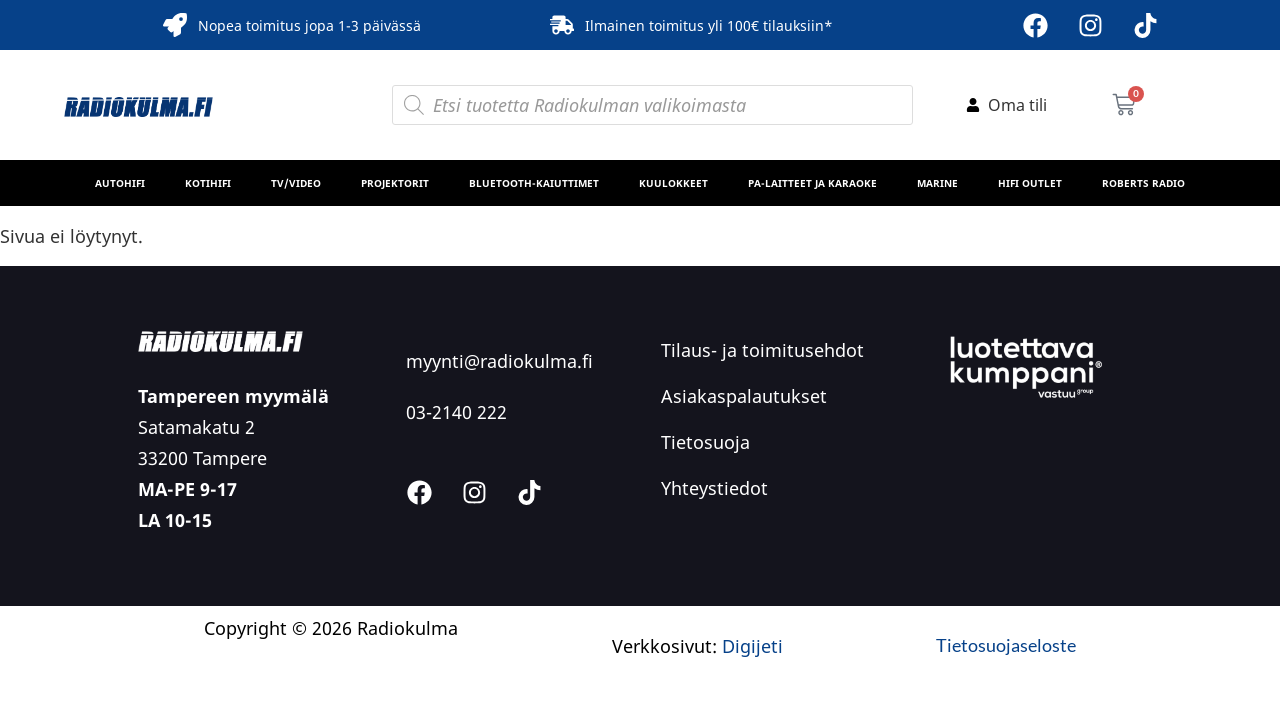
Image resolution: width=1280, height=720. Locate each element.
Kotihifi (208, 183)
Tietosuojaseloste (1006, 645)
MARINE (937, 183)
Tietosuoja (705, 442)
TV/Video (296, 183)
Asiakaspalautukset (744, 396)
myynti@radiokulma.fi (499, 361)
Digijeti (752, 646)
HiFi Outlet (1030, 183)
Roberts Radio (1143, 183)
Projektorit (395, 183)
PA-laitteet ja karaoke (812, 183)
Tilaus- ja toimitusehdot (762, 350)
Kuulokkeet (673, 183)
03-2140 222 (456, 412)
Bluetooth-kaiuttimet (534, 183)
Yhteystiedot (714, 488)
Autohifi (120, 183)
